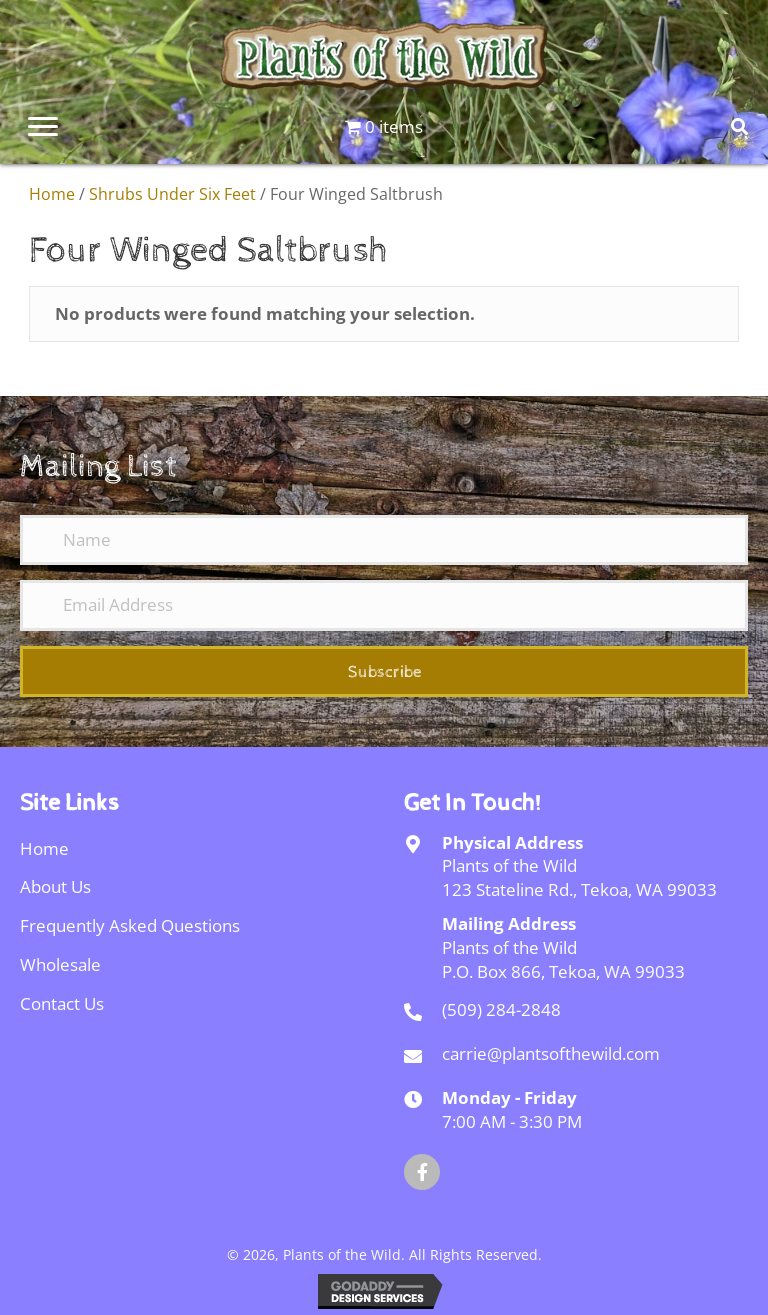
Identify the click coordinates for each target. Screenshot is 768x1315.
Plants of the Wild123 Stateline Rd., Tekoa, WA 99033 (579, 877)
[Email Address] (384, 605)
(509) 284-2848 (501, 1009)
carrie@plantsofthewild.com (551, 1053)
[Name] (384, 540)
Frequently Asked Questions (130, 925)
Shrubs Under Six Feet (172, 194)
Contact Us (62, 1003)
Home (52, 194)
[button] (384, 671)
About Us (55, 886)
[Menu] (43, 127)
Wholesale (60, 964)
